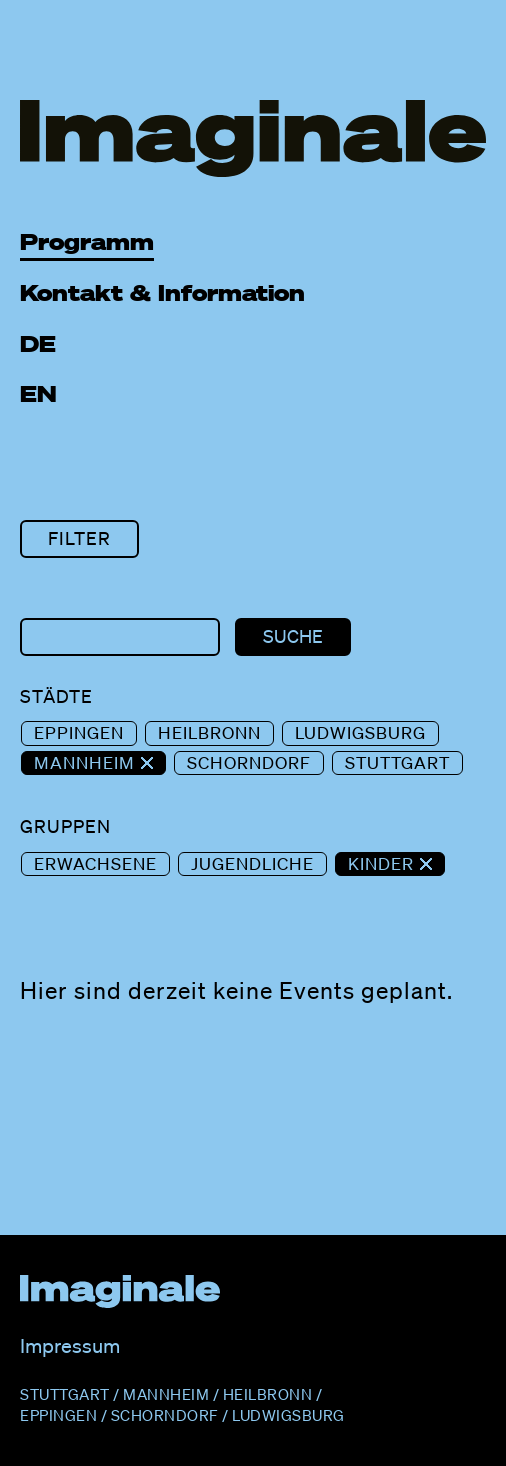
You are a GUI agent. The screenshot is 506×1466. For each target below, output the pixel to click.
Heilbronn (209, 732)
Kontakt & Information (162, 292)
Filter (79, 538)
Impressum (70, 1346)
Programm (87, 241)
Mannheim (87, 762)
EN (38, 393)
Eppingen (79, 732)
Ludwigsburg (360, 732)
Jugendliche (252, 863)
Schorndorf (249, 762)
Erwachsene (95, 863)
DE (38, 343)
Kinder (383, 863)
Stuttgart (397, 762)
